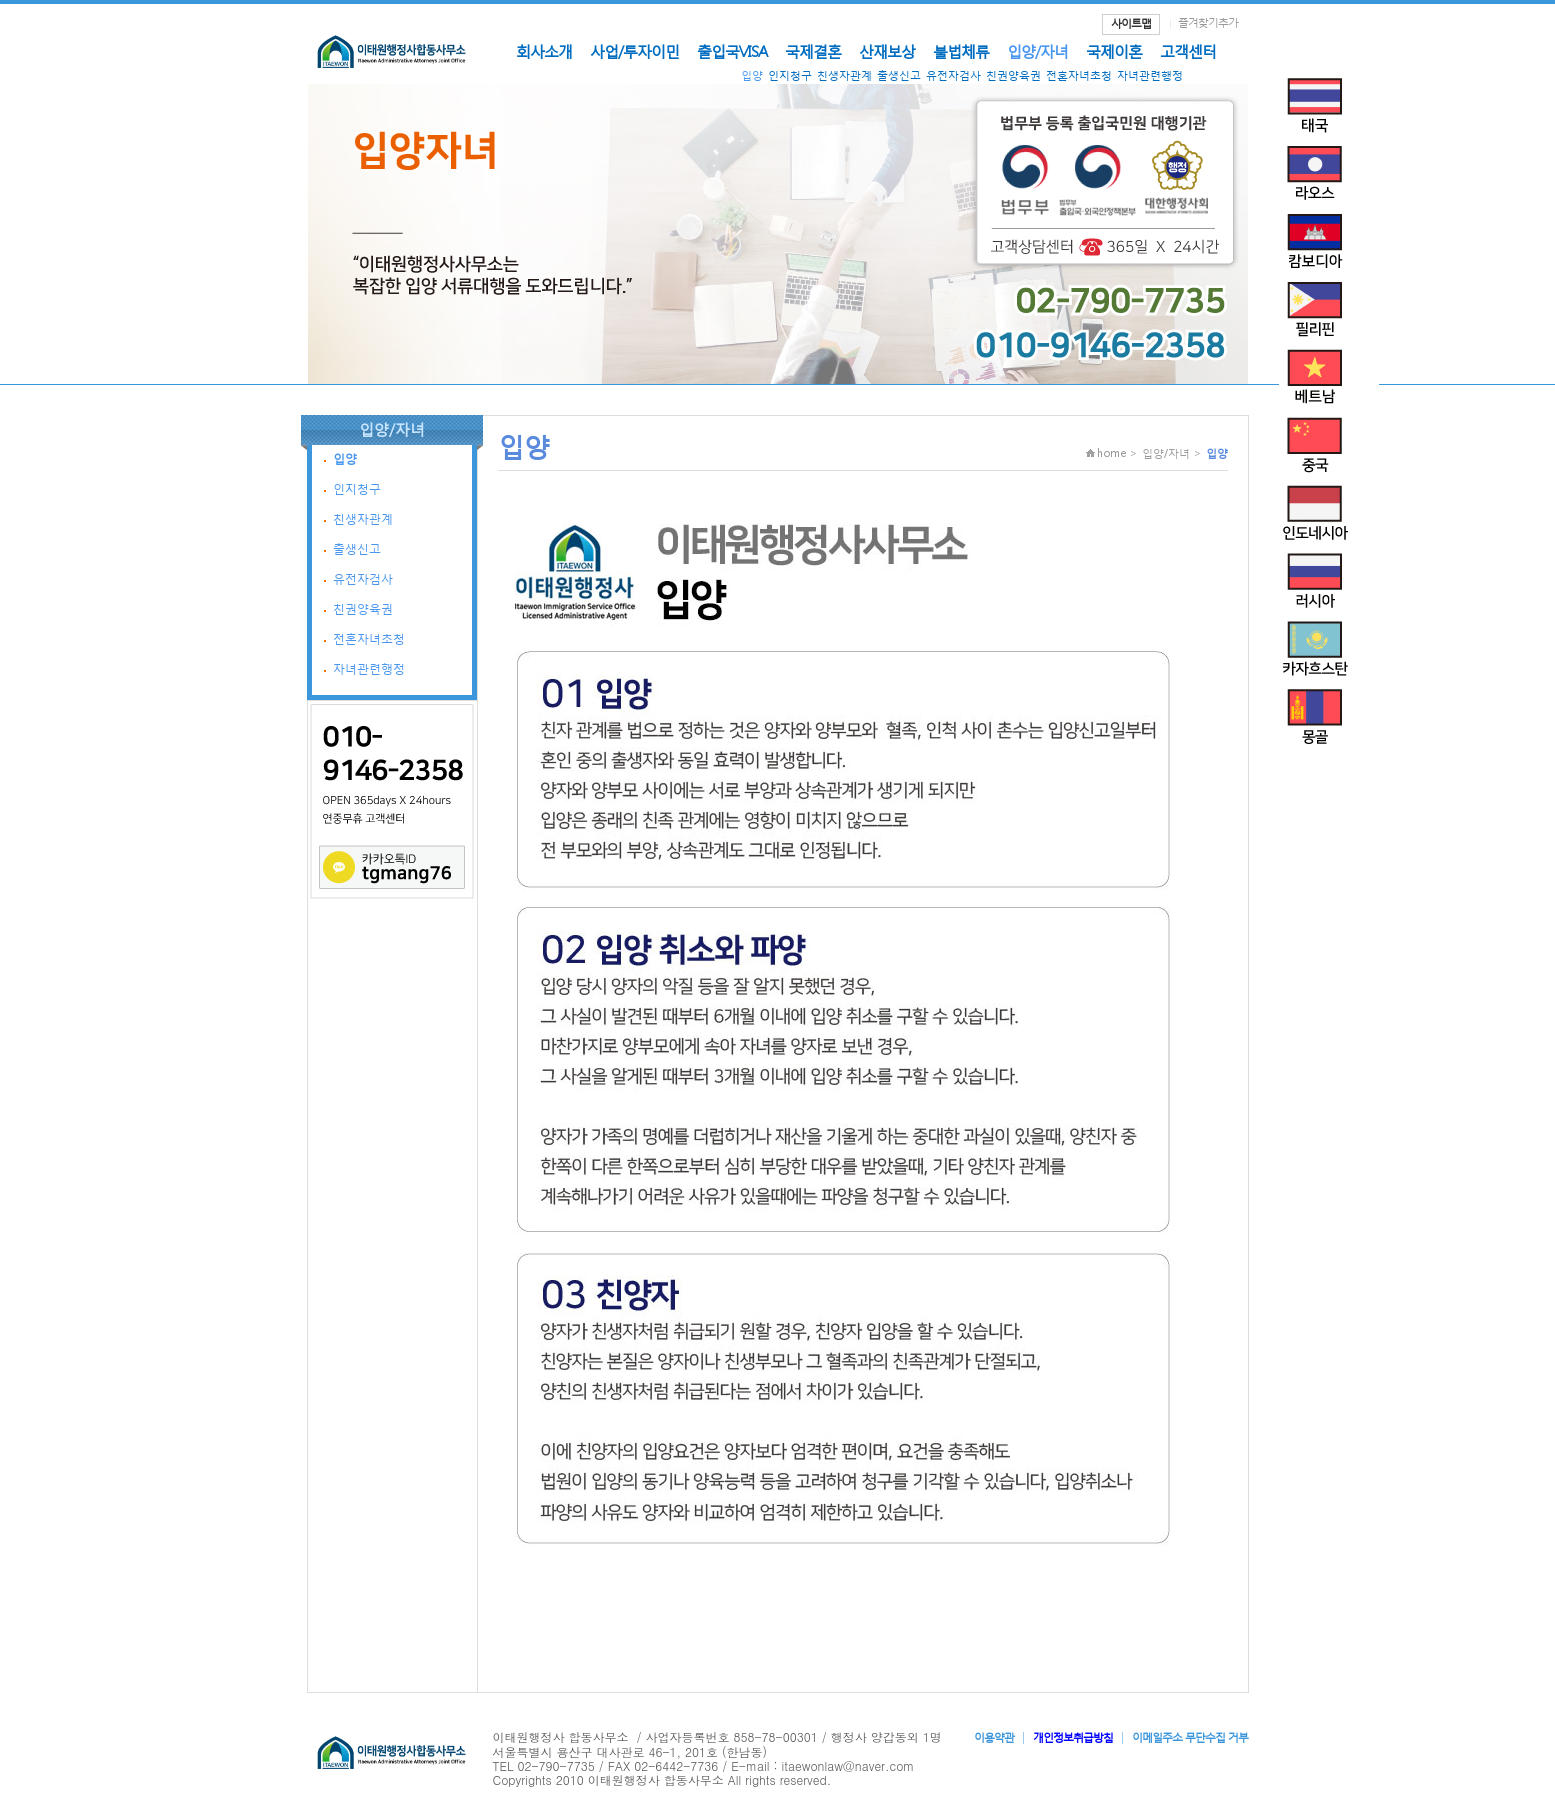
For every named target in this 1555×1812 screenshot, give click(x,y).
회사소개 (544, 51)
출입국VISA (732, 51)
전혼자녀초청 (1079, 75)
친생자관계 (844, 75)
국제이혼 (1114, 51)
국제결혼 (813, 51)
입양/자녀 (1037, 51)
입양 (752, 75)
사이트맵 (1131, 23)
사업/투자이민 (634, 51)
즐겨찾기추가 (1208, 22)
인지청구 (790, 75)
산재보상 (887, 51)
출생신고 (899, 75)
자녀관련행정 (1150, 75)
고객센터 (1188, 51)
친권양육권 (1013, 75)
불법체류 (961, 51)
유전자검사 (953, 75)
